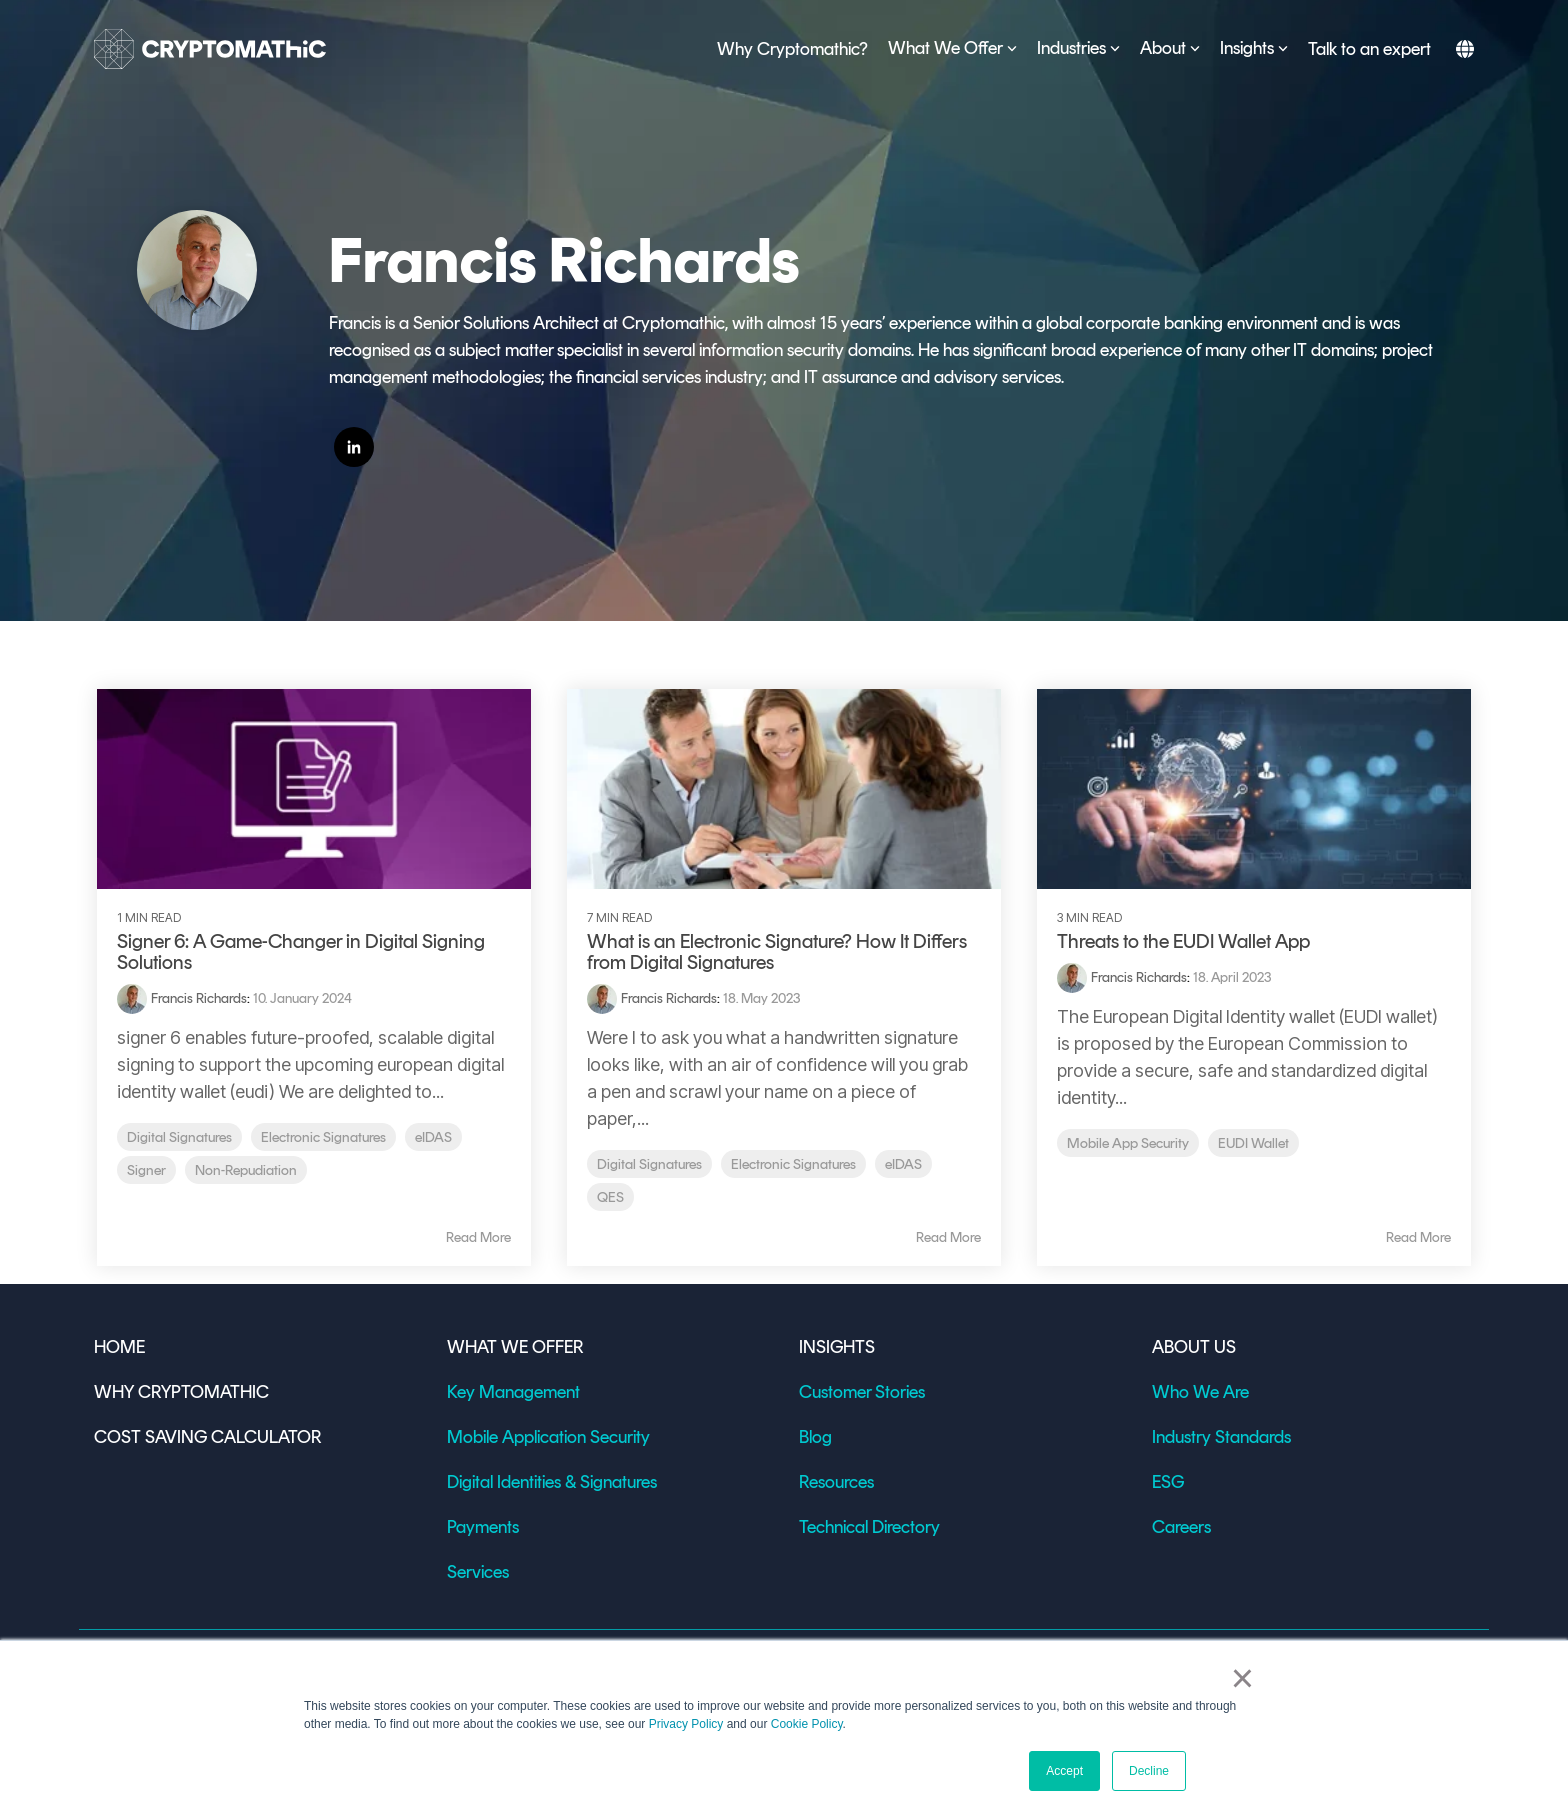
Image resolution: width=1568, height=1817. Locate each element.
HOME (119, 1347)
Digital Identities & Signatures (552, 1482)
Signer (146, 1170)
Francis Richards (199, 998)
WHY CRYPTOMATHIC (181, 1392)
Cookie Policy (807, 1724)
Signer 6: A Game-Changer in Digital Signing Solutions (301, 951)
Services (478, 1572)
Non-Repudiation (246, 1170)
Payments (483, 1527)
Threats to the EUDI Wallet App (1183, 941)
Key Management (513, 1392)
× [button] (1242, 1678)
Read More (478, 1238)
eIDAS (433, 1137)
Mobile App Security (1128, 1143)
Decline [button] (1149, 1771)
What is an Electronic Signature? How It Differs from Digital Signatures (777, 951)
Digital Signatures (179, 1137)
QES (610, 1197)
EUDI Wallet (1253, 1143)
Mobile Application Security (548, 1437)
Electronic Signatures (323, 1137)
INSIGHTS (837, 1347)
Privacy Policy (686, 1724)
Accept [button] (1064, 1771)
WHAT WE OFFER (515, 1347)
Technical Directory (869, 1527)
